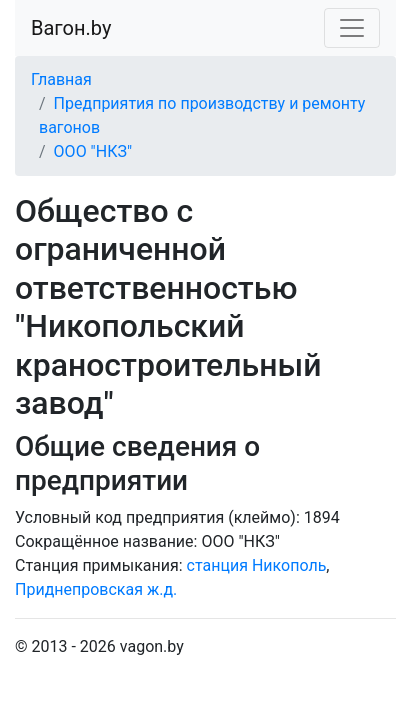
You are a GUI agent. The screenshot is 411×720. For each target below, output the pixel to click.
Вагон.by (71, 28)
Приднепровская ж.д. (96, 589)
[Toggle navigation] (352, 28)
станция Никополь (257, 565)
